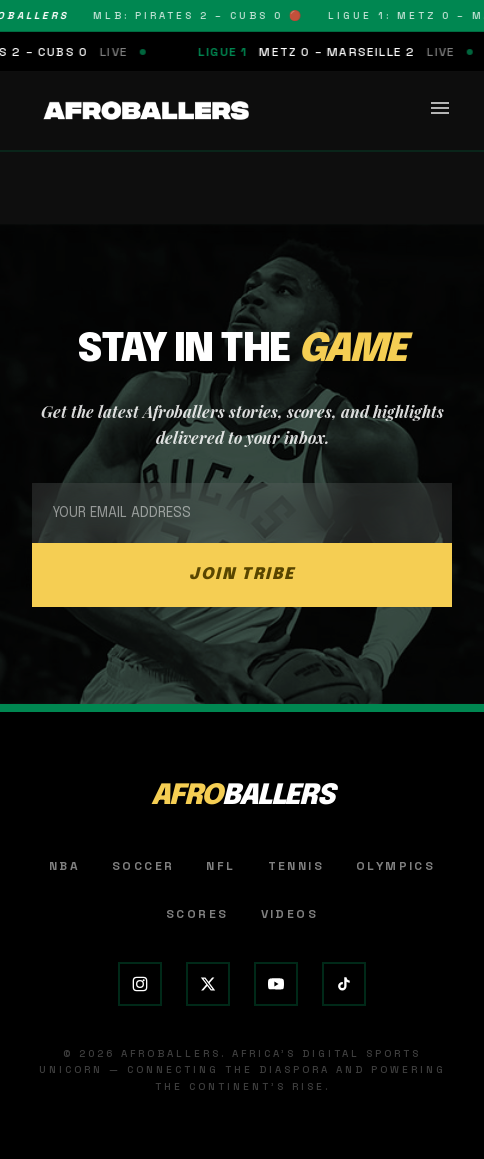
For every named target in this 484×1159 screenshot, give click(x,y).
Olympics (395, 866)
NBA (64, 866)
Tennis (296, 866)
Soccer (143, 866)
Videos (289, 914)
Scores (197, 914)
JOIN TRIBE (242, 574)
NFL (220, 866)
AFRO (242, 796)
